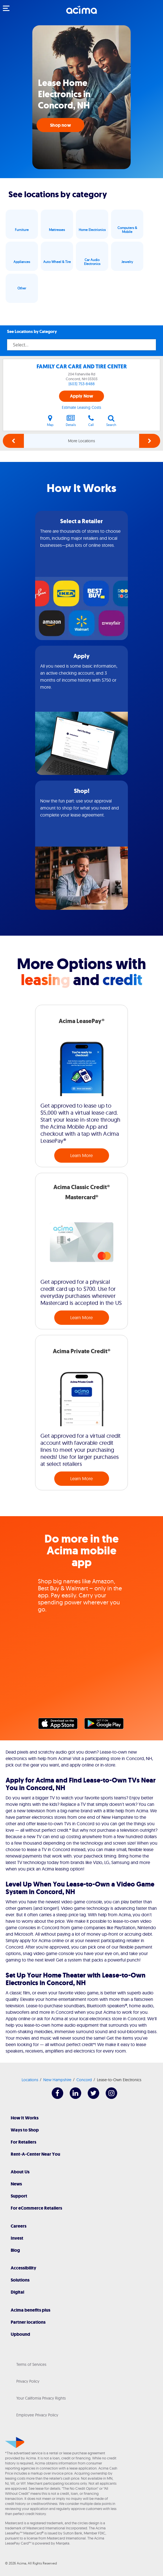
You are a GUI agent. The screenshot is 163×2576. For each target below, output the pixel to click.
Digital (17, 2292)
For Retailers (23, 2142)
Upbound (20, 2334)
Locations (30, 2079)
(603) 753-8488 (82, 383)
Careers (18, 2226)
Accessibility (23, 2268)
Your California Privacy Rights (41, 2398)
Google (106, 1725)
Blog (15, 2250)
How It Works (25, 2118)
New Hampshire (57, 2079)
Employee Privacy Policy (37, 2415)
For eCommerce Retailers (36, 2208)
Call (91, 420)
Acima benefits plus (30, 2310)
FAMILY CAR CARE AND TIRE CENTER (82, 366)
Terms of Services (31, 2364)
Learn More (81, 1155)
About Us (20, 2172)
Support (19, 2196)
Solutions (20, 2280)
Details (71, 420)
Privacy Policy (27, 2381)
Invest (17, 2238)
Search (111, 420)
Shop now (60, 125)
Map (50, 420)
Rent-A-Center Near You (35, 2154)
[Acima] (81, 13)
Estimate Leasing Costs (81, 407)
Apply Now (81, 396)
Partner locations (28, 2322)
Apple (60, 1725)
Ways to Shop (25, 2130)
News (16, 2184)
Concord (84, 2079)
